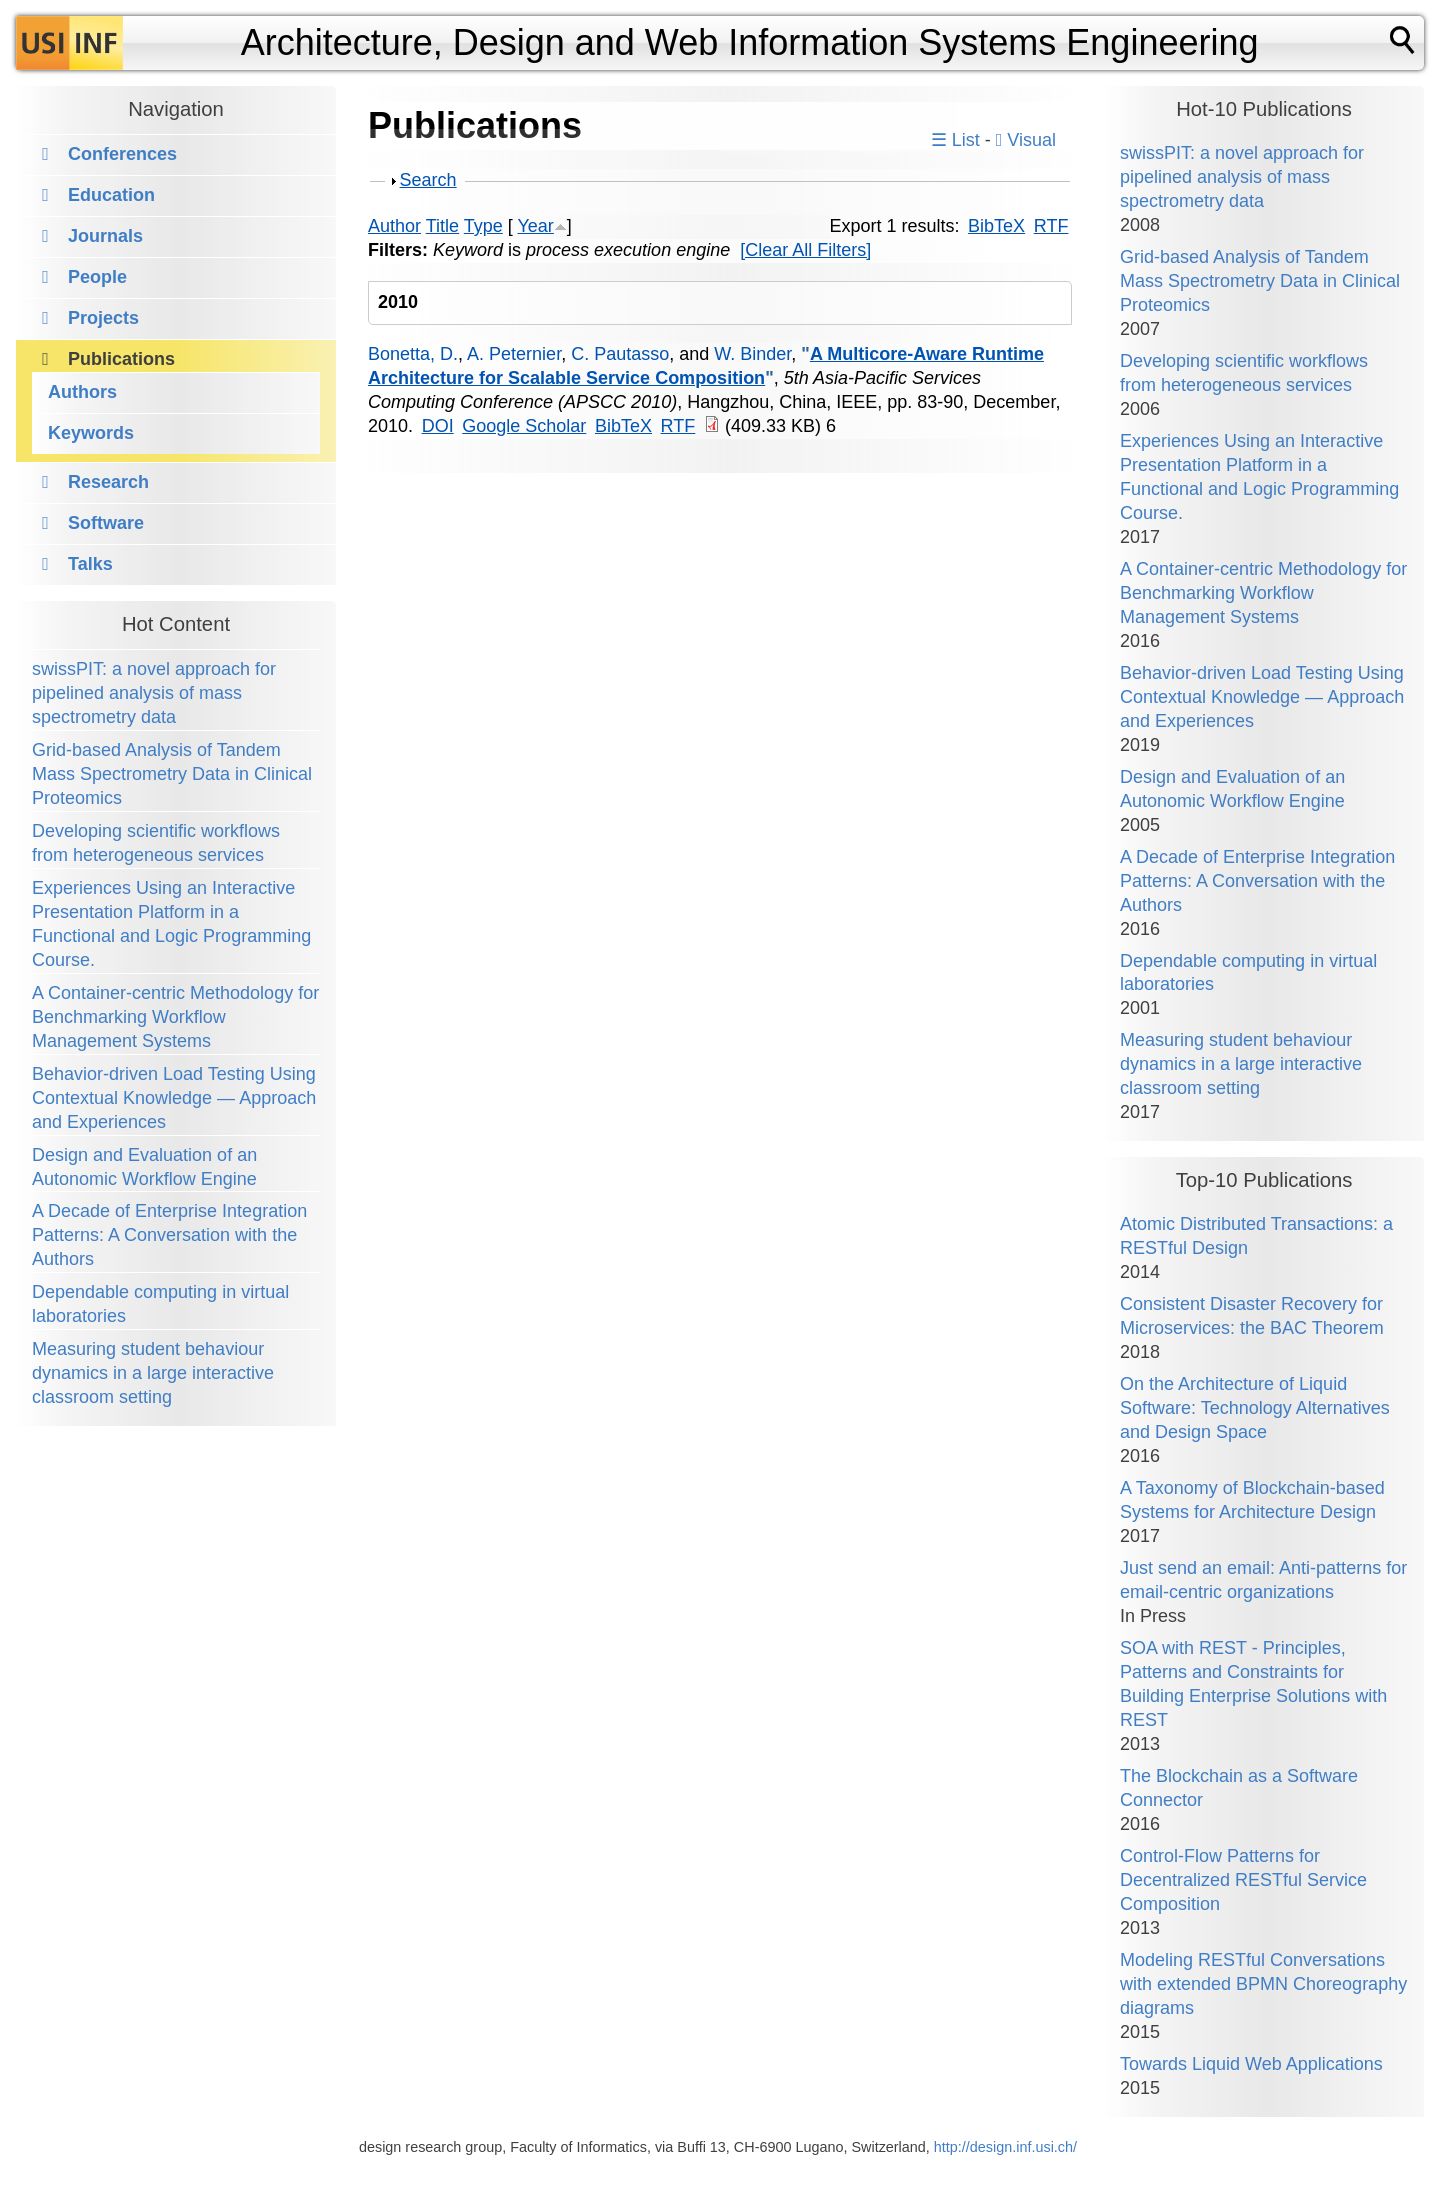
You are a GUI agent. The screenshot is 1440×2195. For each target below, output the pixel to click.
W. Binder (752, 354)
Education (111, 195)
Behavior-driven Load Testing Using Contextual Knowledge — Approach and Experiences (174, 1098)
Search (428, 180)
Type (483, 226)
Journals (105, 236)
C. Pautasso (620, 354)
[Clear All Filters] (805, 250)
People (97, 277)
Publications (121, 359)
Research (108, 482)
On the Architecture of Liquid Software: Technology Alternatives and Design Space (1255, 1408)
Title (442, 226)
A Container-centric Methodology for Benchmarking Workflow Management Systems (175, 1017)
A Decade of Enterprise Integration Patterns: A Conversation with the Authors (169, 1235)
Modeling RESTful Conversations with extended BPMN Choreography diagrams (1263, 1984)
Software (106, 523)
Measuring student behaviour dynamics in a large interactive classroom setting (153, 1373)
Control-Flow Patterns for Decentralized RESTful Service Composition (1243, 1880)
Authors (82, 392)
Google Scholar (524, 426)
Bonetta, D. (413, 354)
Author (394, 226)
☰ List (955, 140)
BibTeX (996, 226)
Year (535, 226)
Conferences (122, 154)
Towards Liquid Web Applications (1251, 2064)
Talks (90, 564)
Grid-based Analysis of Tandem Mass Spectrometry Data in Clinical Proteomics (172, 774)
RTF (1051, 226)
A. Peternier (514, 354)
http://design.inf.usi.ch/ (1005, 2147)
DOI (438, 426)
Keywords (91, 433)
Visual (1026, 140)
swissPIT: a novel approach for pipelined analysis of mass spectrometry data (154, 693)
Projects (103, 318)
